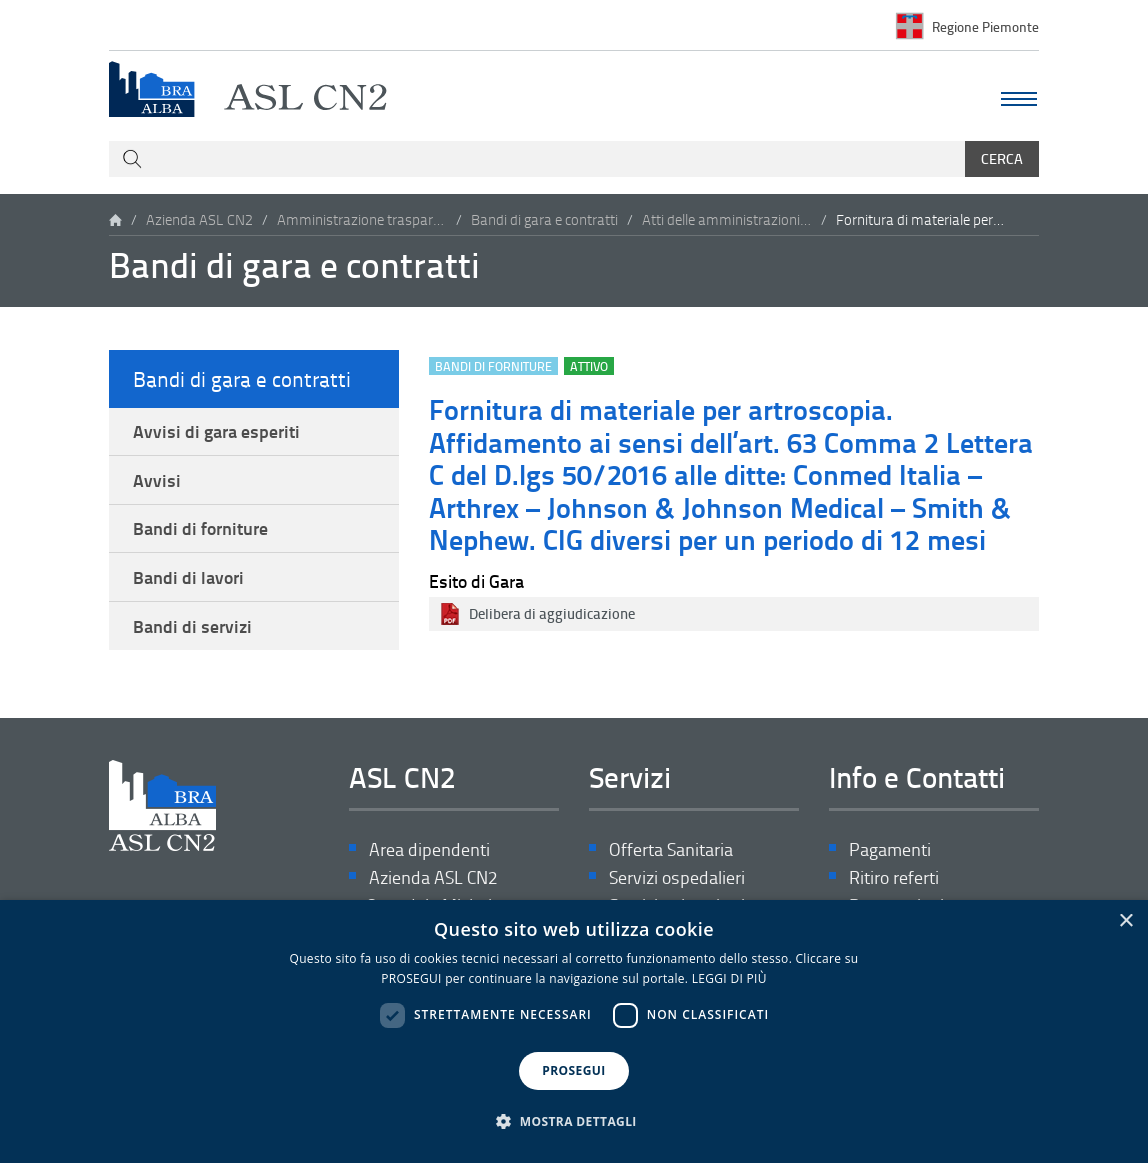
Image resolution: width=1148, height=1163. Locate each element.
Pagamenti (890, 849)
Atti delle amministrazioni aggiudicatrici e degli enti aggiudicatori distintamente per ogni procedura (727, 219)
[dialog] (574, 1031)
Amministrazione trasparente (362, 219)
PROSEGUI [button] (573, 1070)
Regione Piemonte (985, 25)
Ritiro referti (894, 877)
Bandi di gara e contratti (544, 219)
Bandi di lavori (188, 577)
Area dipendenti (429, 849)
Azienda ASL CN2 (199, 219)
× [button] (1125, 921)
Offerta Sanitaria (671, 849)
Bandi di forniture (200, 528)
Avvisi (157, 480)
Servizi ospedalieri (677, 877)
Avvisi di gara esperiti (216, 431)
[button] (574, 1122)
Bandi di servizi (192, 626)
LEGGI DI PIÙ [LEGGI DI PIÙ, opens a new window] (729, 978)
